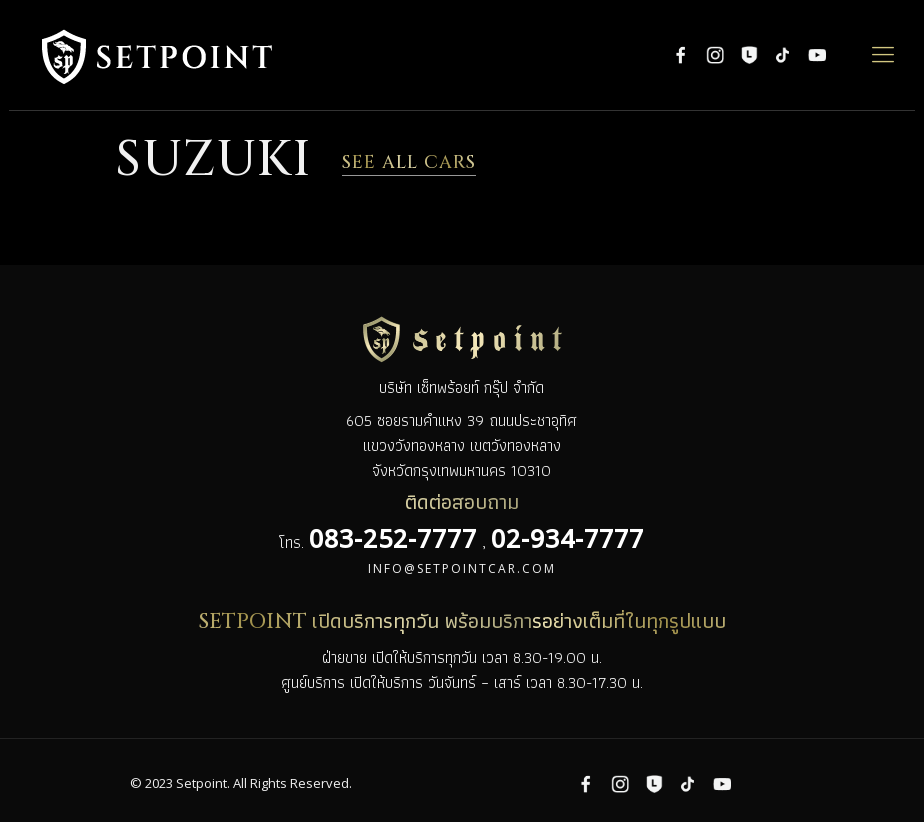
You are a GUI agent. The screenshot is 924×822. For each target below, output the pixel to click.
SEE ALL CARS (409, 162)
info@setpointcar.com (462, 568)
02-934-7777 (567, 538)
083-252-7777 (393, 538)
